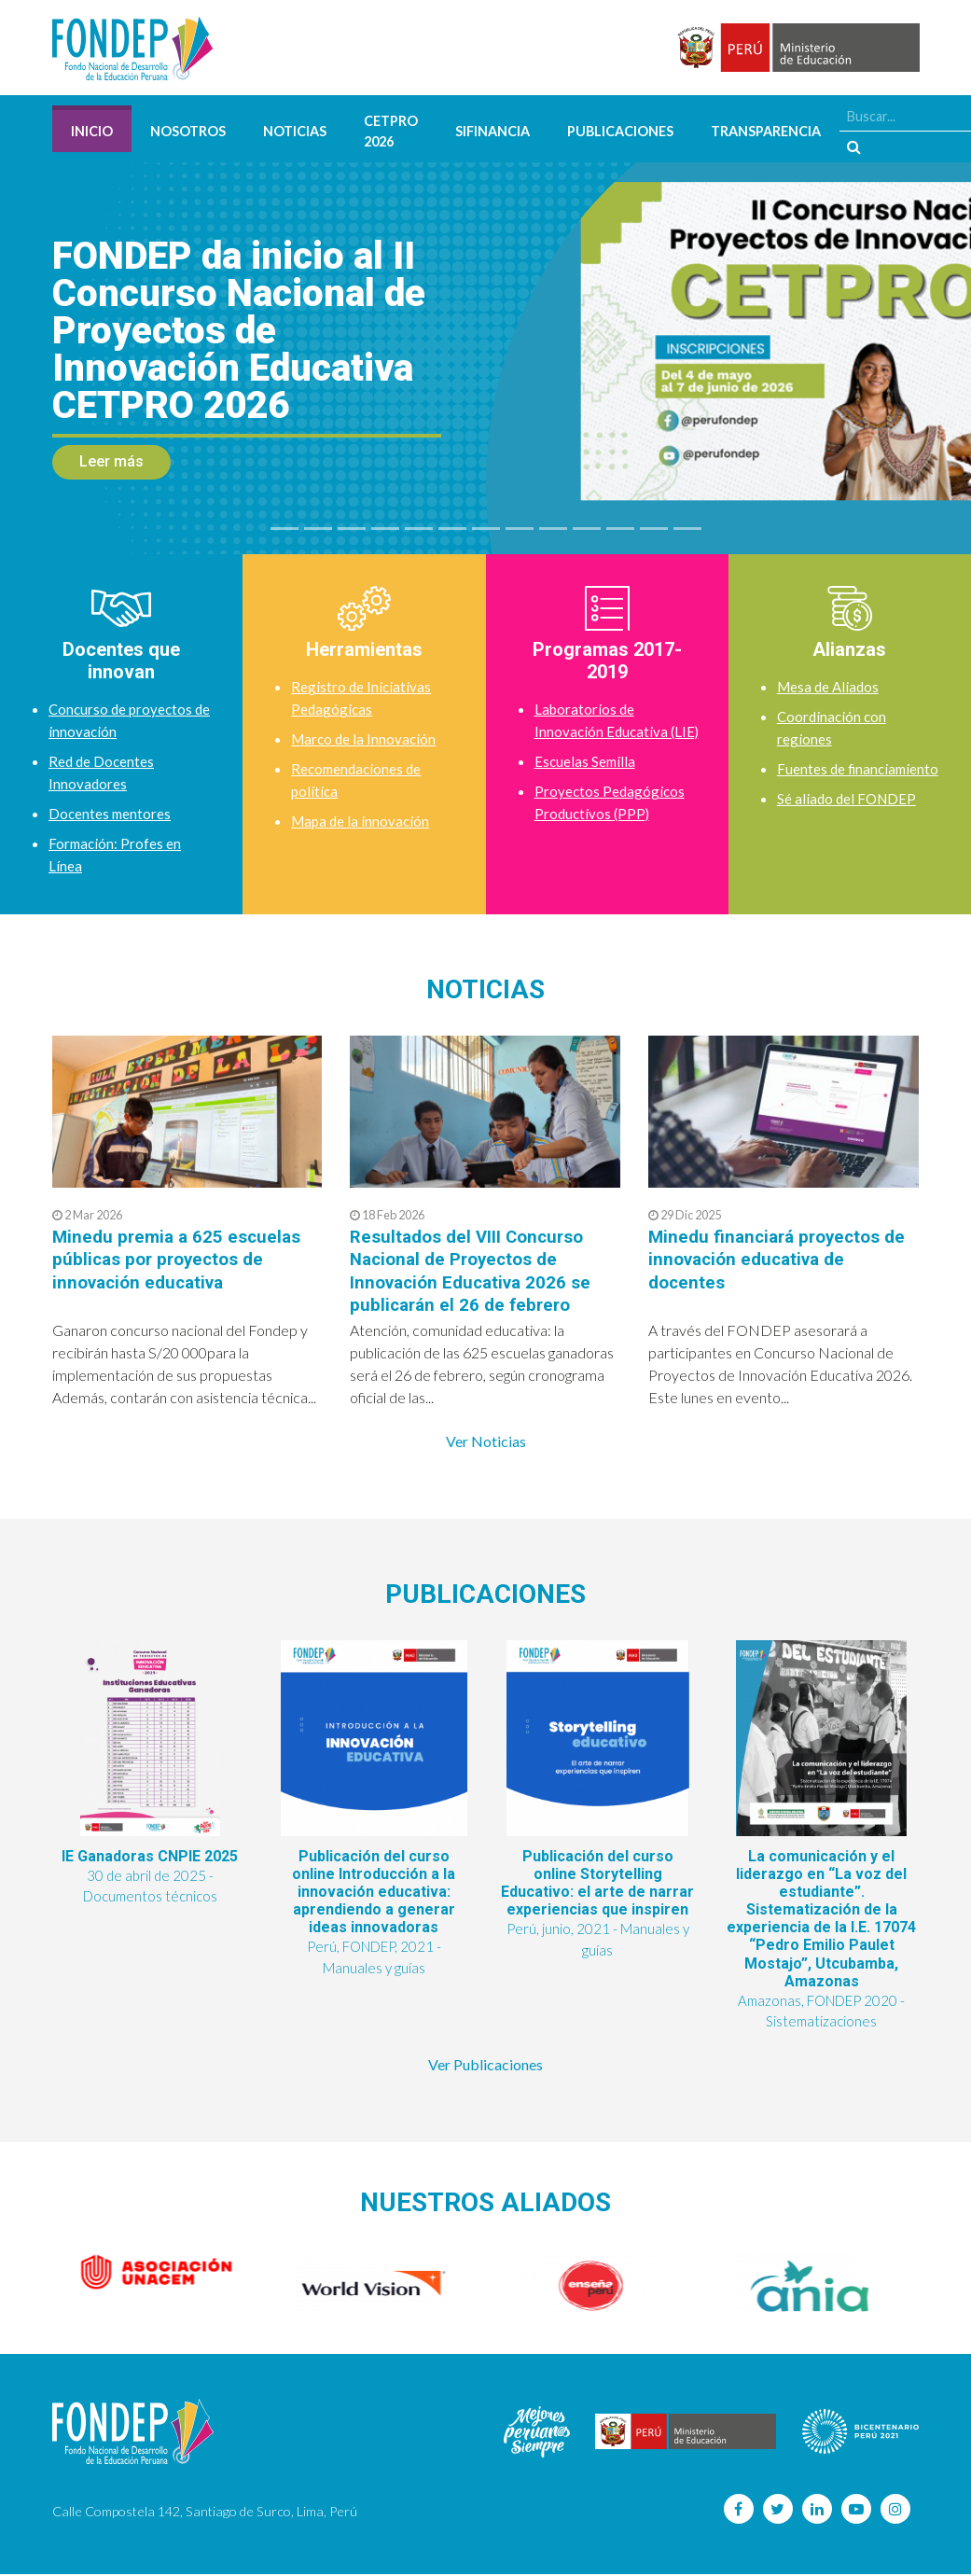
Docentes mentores (111, 813)
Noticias (294, 131)
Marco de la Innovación (365, 738)
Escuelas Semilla (586, 783)
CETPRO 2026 (391, 131)
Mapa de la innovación (362, 820)
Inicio (92, 131)
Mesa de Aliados (830, 686)
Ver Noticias (486, 1440)
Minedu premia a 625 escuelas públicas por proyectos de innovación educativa (181, 1258)
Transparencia (766, 131)
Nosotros (188, 131)
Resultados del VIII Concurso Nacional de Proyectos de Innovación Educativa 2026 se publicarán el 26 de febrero (476, 1270)
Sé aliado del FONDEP (849, 820)
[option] (161, 2274)
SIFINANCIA (492, 131)
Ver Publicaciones (485, 2066)
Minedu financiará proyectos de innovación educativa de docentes (783, 1258)
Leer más (111, 461)
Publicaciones (620, 131)
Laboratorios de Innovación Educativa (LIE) (602, 731)
